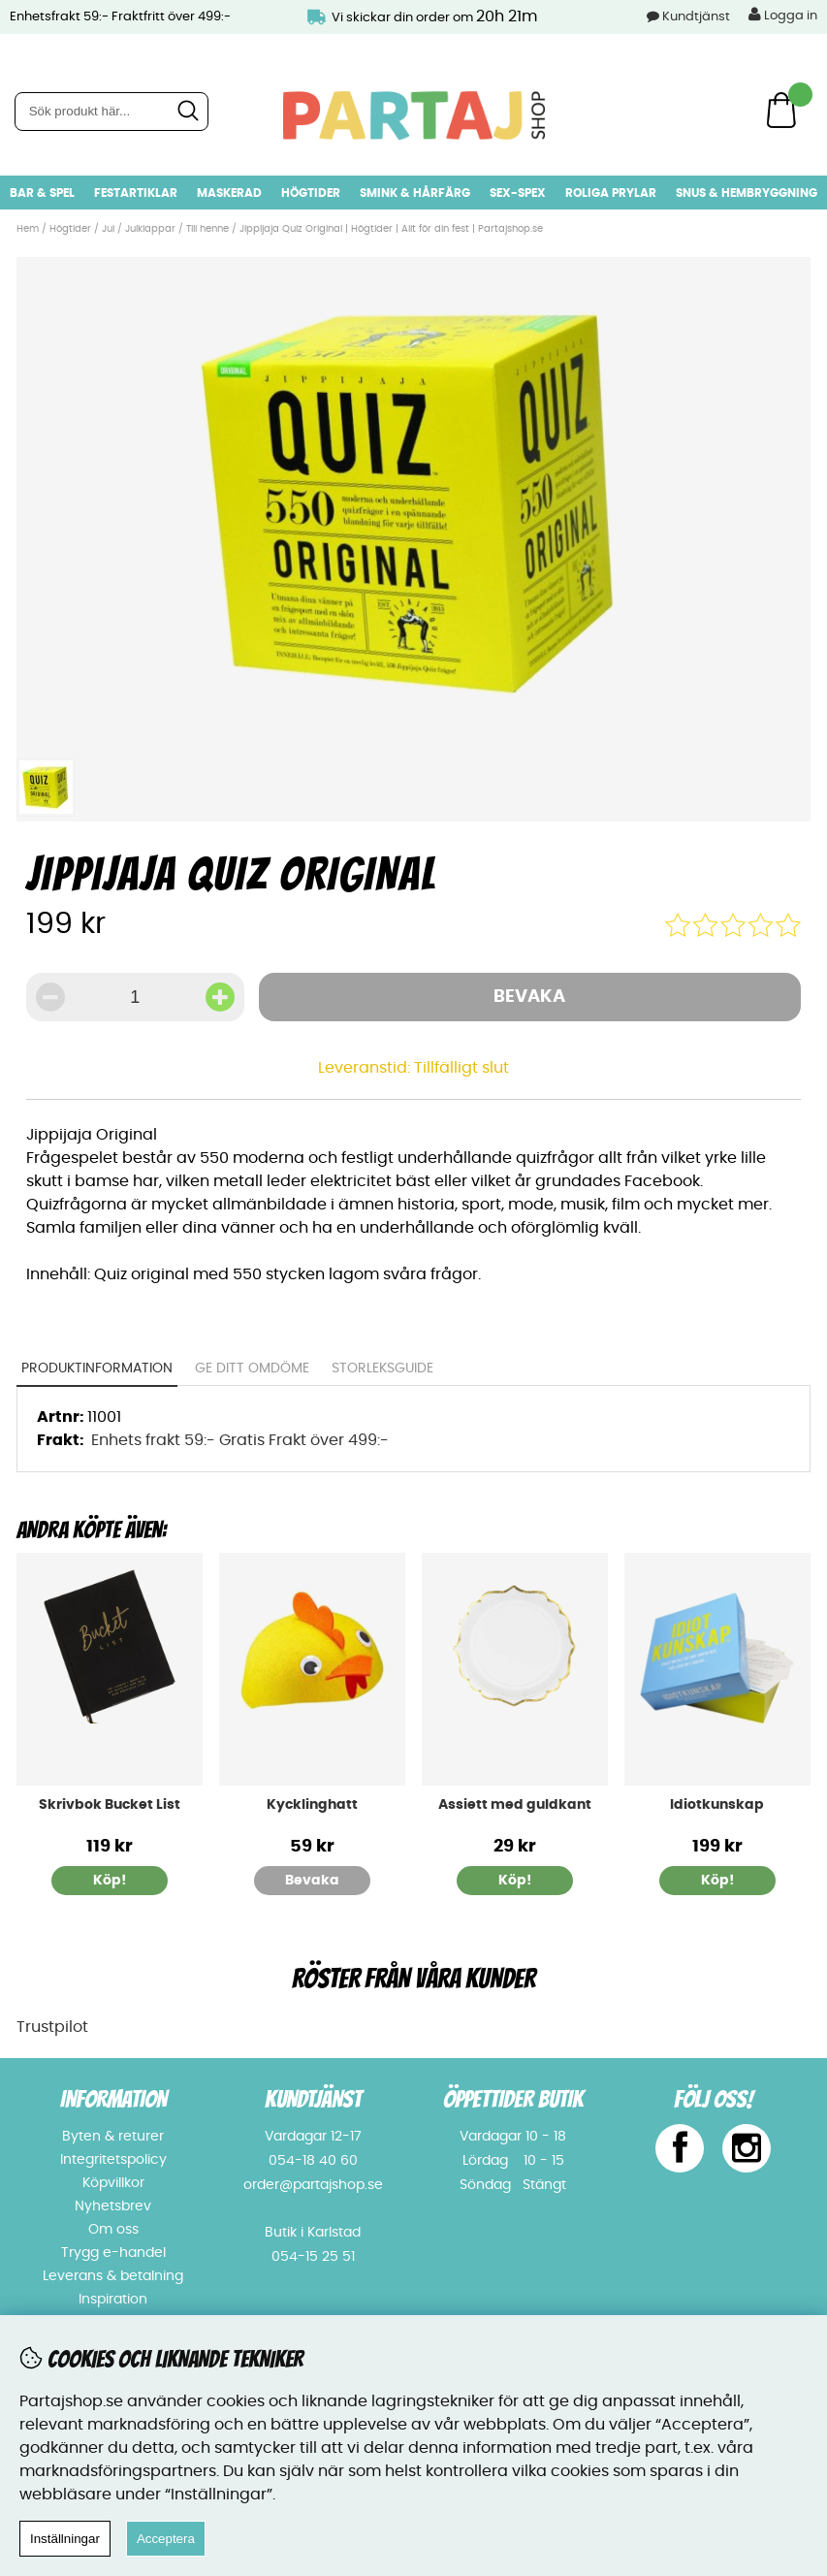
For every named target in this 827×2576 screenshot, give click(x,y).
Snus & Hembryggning (746, 193)
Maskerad (229, 193)
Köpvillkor (113, 2183)
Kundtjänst (696, 17)
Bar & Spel (42, 193)
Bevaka (529, 997)
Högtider (310, 193)
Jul (108, 229)
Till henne (207, 229)
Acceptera (166, 2538)
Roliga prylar (610, 193)
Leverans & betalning (113, 2276)
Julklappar (150, 229)
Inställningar (65, 2538)
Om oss (113, 2230)
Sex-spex (518, 193)
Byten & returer (113, 2136)
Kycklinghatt (312, 1805)
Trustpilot (52, 2027)
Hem (27, 229)
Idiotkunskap (717, 1805)
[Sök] (111, 111)
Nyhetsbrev (113, 2206)
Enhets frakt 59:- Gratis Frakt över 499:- (240, 1440)
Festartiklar (135, 193)
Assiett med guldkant (514, 1805)
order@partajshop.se (313, 2185)
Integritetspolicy (113, 2160)
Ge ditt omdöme (252, 1368)
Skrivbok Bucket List (109, 1805)
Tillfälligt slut (461, 1068)
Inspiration (113, 2299)
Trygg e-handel (113, 2253)
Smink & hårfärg (415, 193)
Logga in (782, 14)
